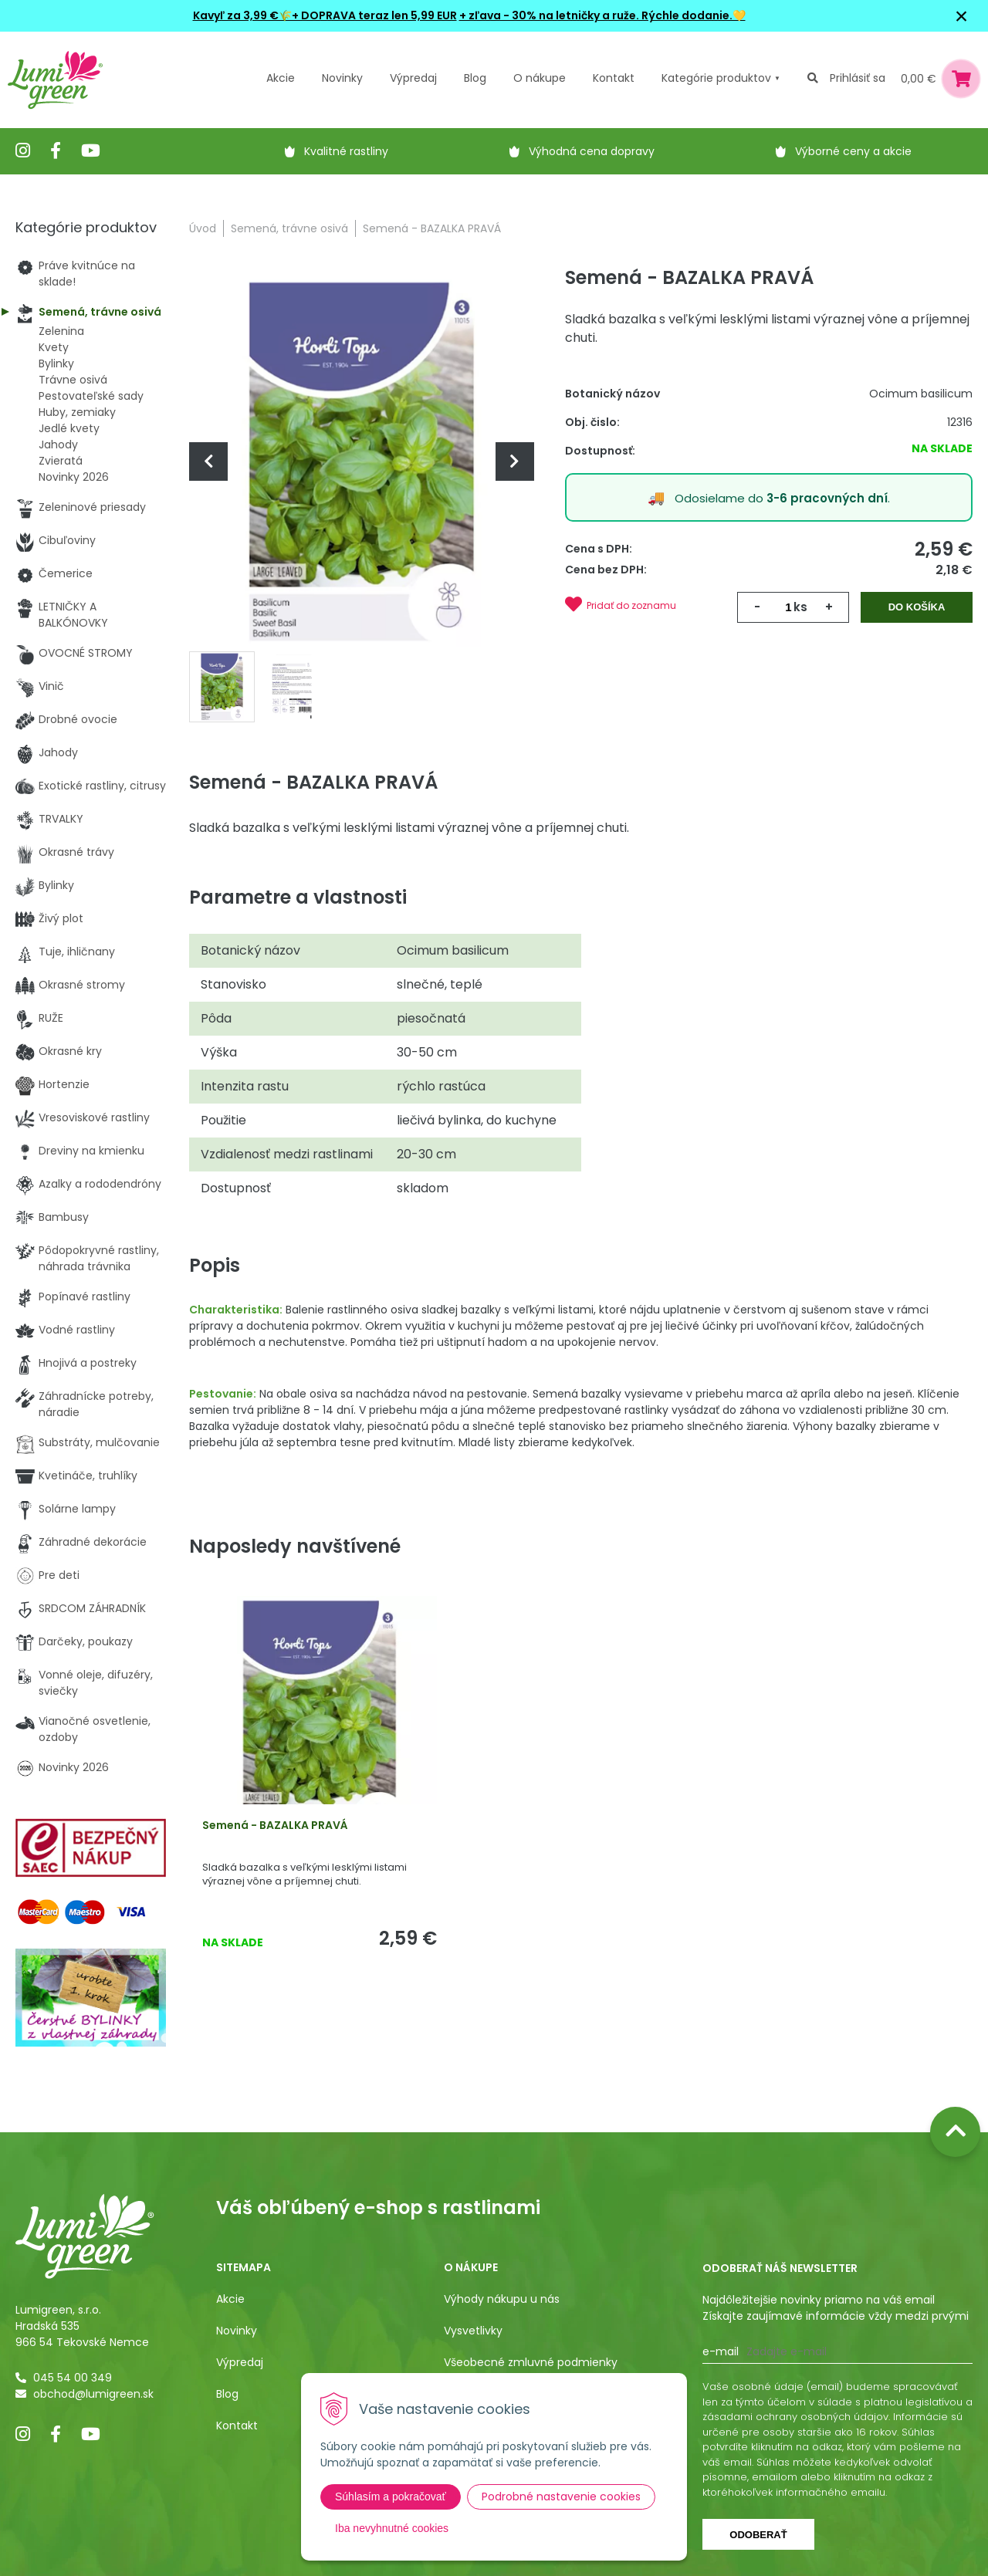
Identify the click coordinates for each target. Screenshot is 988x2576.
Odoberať (758, 2535)
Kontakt (237, 2425)
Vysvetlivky (473, 2330)
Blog (227, 2394)
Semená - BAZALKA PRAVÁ (275, 1825)
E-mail (720, 2351)
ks (800, 607)
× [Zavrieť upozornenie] (962, 16)
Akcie (280, 78)
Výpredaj (413, 78)
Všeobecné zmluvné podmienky (531, 2362)
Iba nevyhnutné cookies (391, 2528)
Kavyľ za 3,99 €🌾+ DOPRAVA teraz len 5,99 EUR (325, 15)
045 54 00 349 (72, 2377)
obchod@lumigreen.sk (93, 2394)
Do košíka (917, 607)
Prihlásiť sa (857, 78)
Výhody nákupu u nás (502, 2299)
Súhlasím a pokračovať (390, 2496)
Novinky (342, 78)
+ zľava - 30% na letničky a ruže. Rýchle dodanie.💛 (602, 15)
